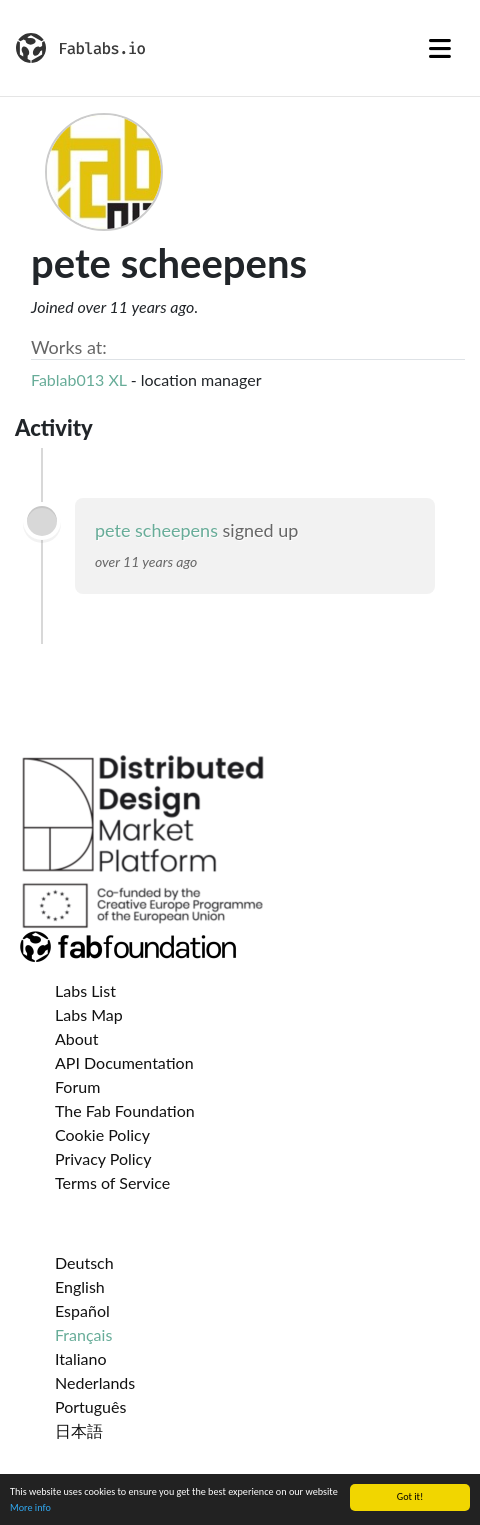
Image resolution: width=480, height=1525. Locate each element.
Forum (77, 1086)
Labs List (85, 990)
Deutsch (84, 1262)
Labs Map (89, 1014)
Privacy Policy (103, 1158)
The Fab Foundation (125, 1110)
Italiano (81, 1358)
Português (90, 1406)
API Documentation (124, 1062)
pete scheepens (156, 530)
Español (82, 1310)
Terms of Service (112, 1182)
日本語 (79, 1430)
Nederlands (95, 1382)
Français (83, 1334)
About (77, 1038)
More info (30, 1508)
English (80, 1286)
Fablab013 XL (79, 379)
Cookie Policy (102, 1134)
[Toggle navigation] (440, 48)
